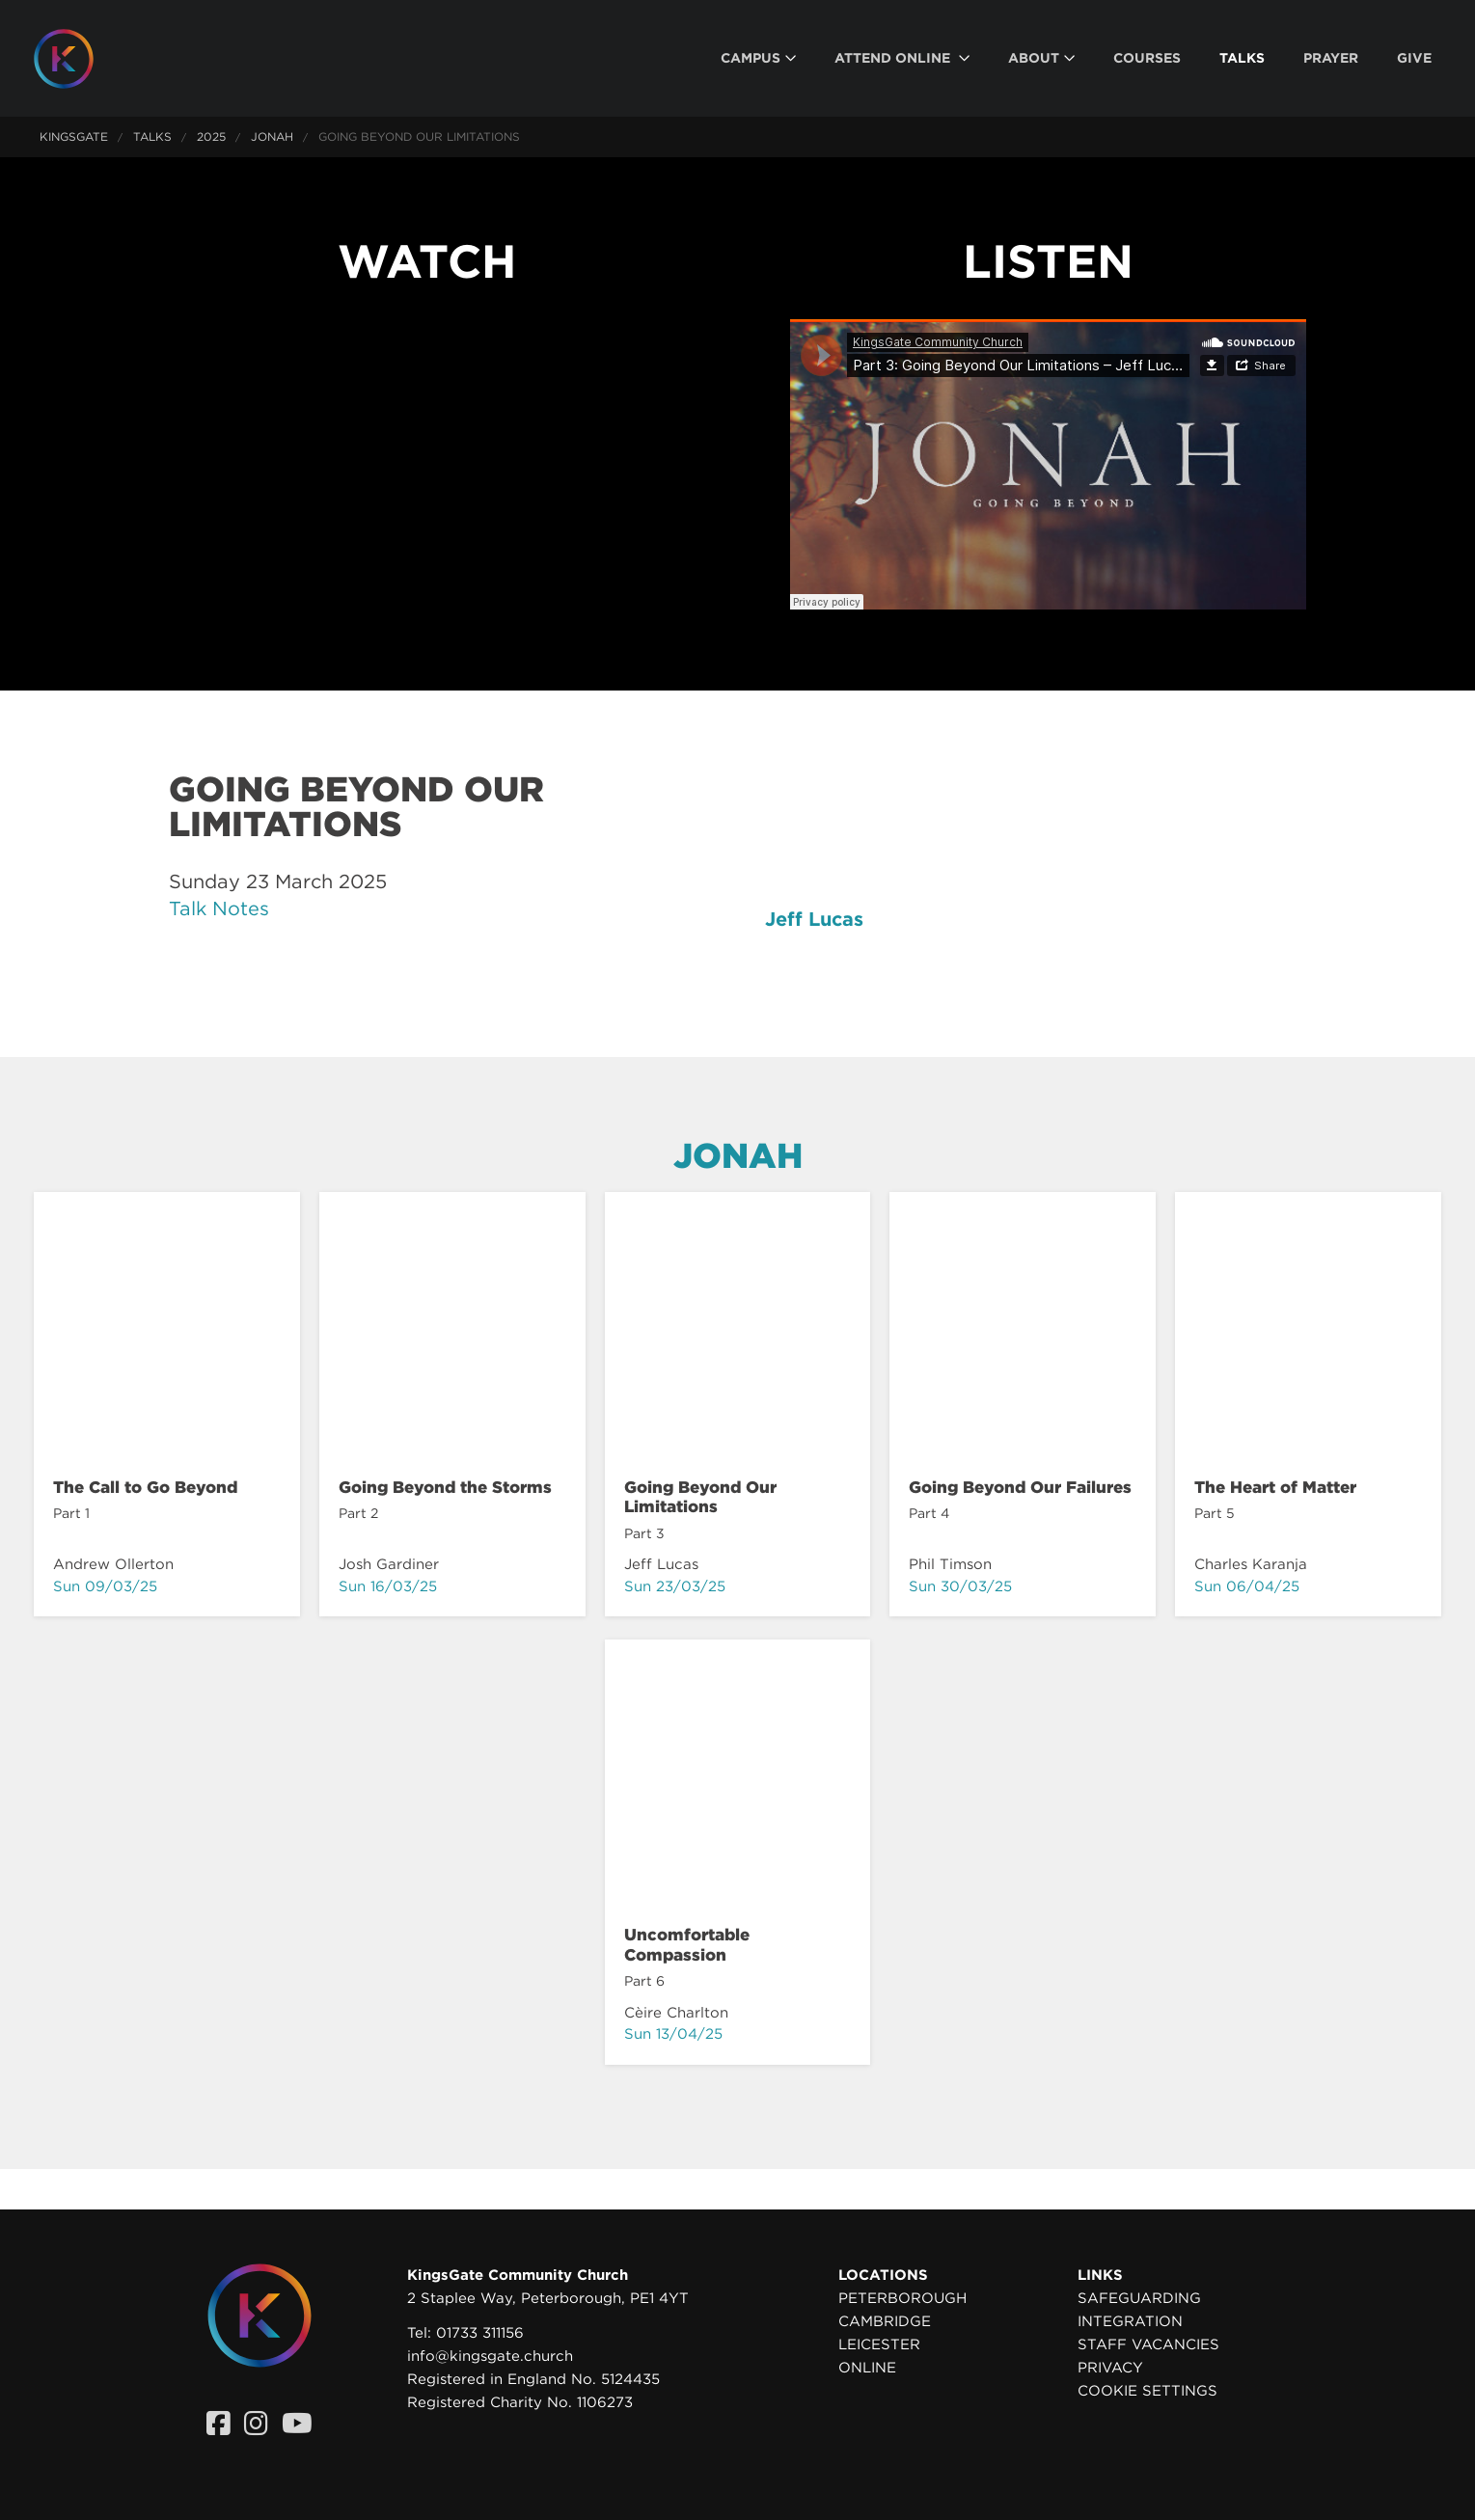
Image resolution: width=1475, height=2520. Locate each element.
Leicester (879, 2344)
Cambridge (884, 2321)
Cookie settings (1147, 2390)
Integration (1130, 2321)
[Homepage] (78, 59)
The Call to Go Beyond (145, 1487)
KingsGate (74, 136)
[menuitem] (758, 58)
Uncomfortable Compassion (687, 1944)
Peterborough (902, 2298)
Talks (152, 136)
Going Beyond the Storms (445, 1487)
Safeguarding (1139, 2298)
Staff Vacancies (1148, 2344)
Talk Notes (219, 908)
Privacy (1110, 2367)
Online (867, 2367)
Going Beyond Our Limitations (700, 1496)
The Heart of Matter (1275, 1487)
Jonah (272, 136)
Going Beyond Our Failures (1020, 1487)
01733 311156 (480, 2333)
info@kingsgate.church (490, 2356)
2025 (211, 136)
